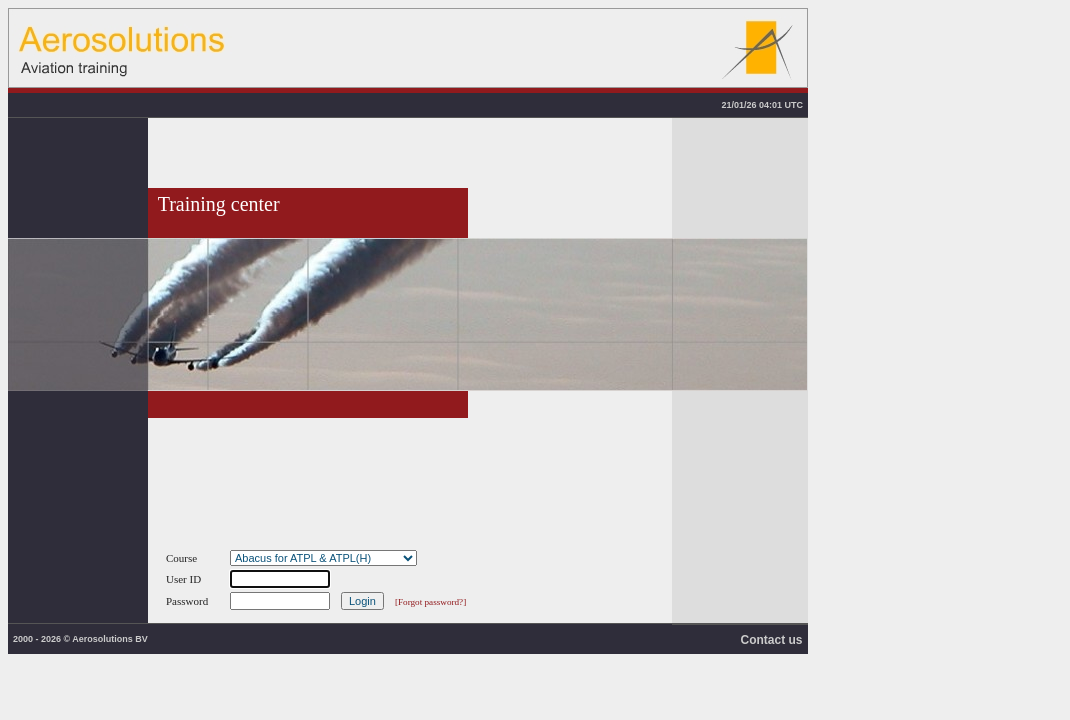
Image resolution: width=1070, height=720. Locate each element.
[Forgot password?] (430, 602)
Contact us (771, 640)
